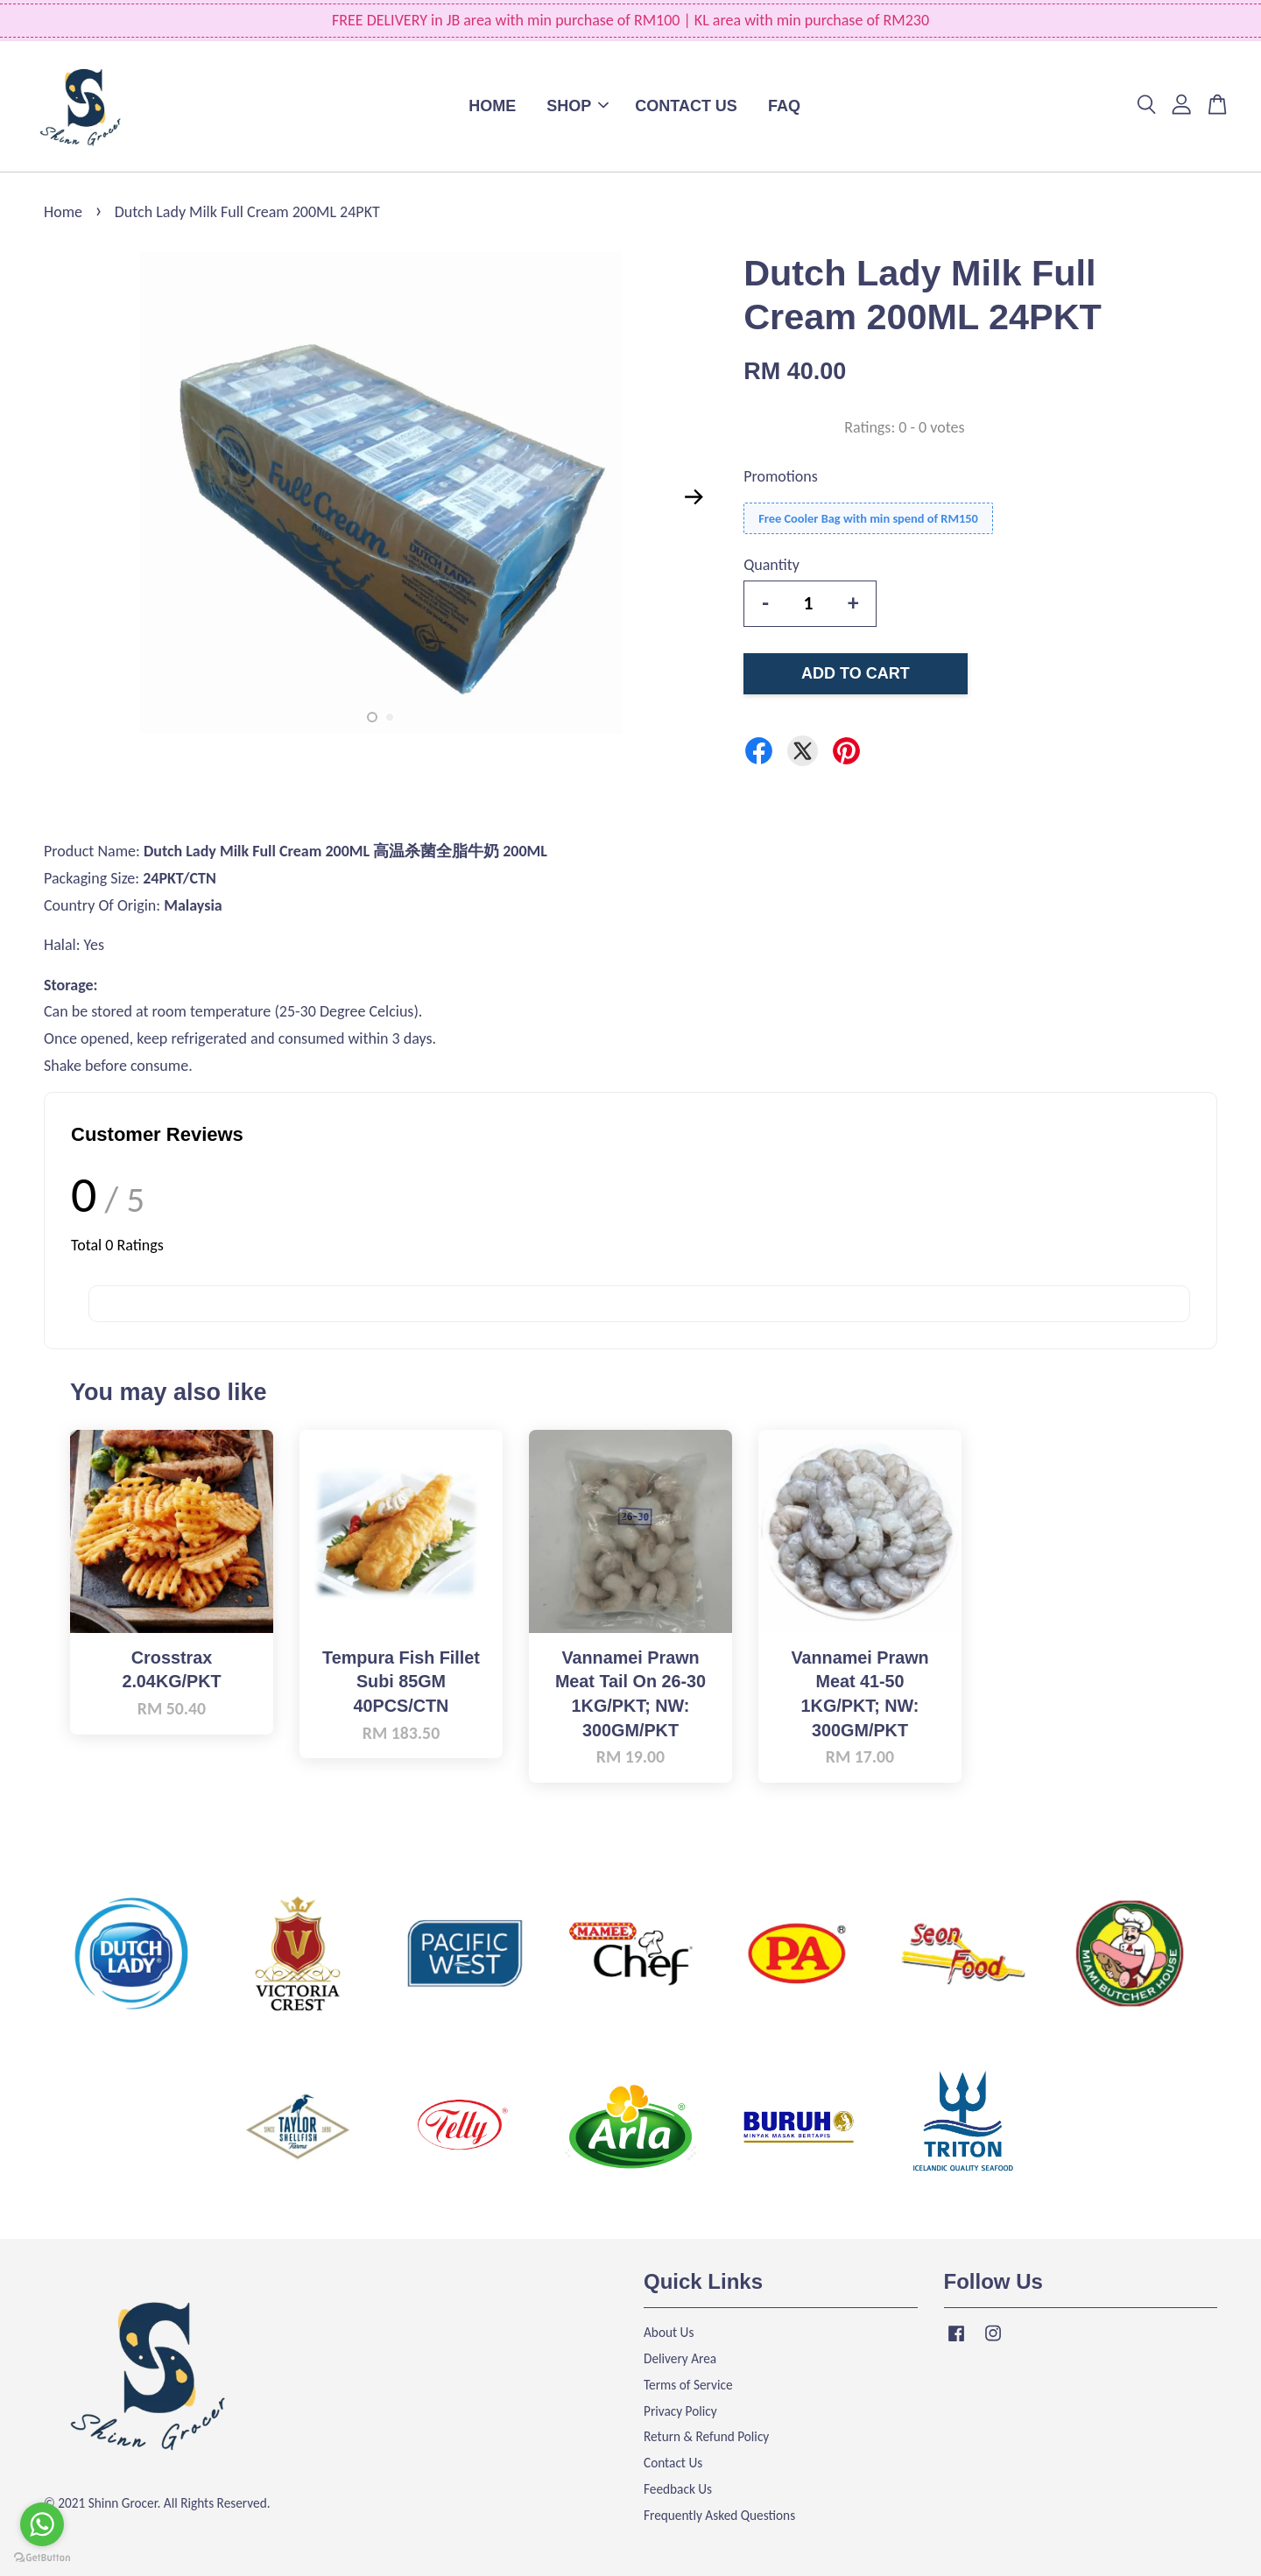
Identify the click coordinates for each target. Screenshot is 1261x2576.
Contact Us (673, 2462)
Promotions (780, 476)
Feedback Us (678, 2489)
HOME (492, 106)
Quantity (771, 564)
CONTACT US (686, 106)
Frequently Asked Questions (719, 2515)
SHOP (577, 106)
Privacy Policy (680, 2411)
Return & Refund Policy (706, 2436)
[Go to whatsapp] (42, 2524)
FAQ (784, 106)
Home (63, 212)
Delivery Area (680, 2358)
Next (693, 497)
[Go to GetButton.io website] (42, 2558)
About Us (669, 2332)
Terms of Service (688, 2384)
